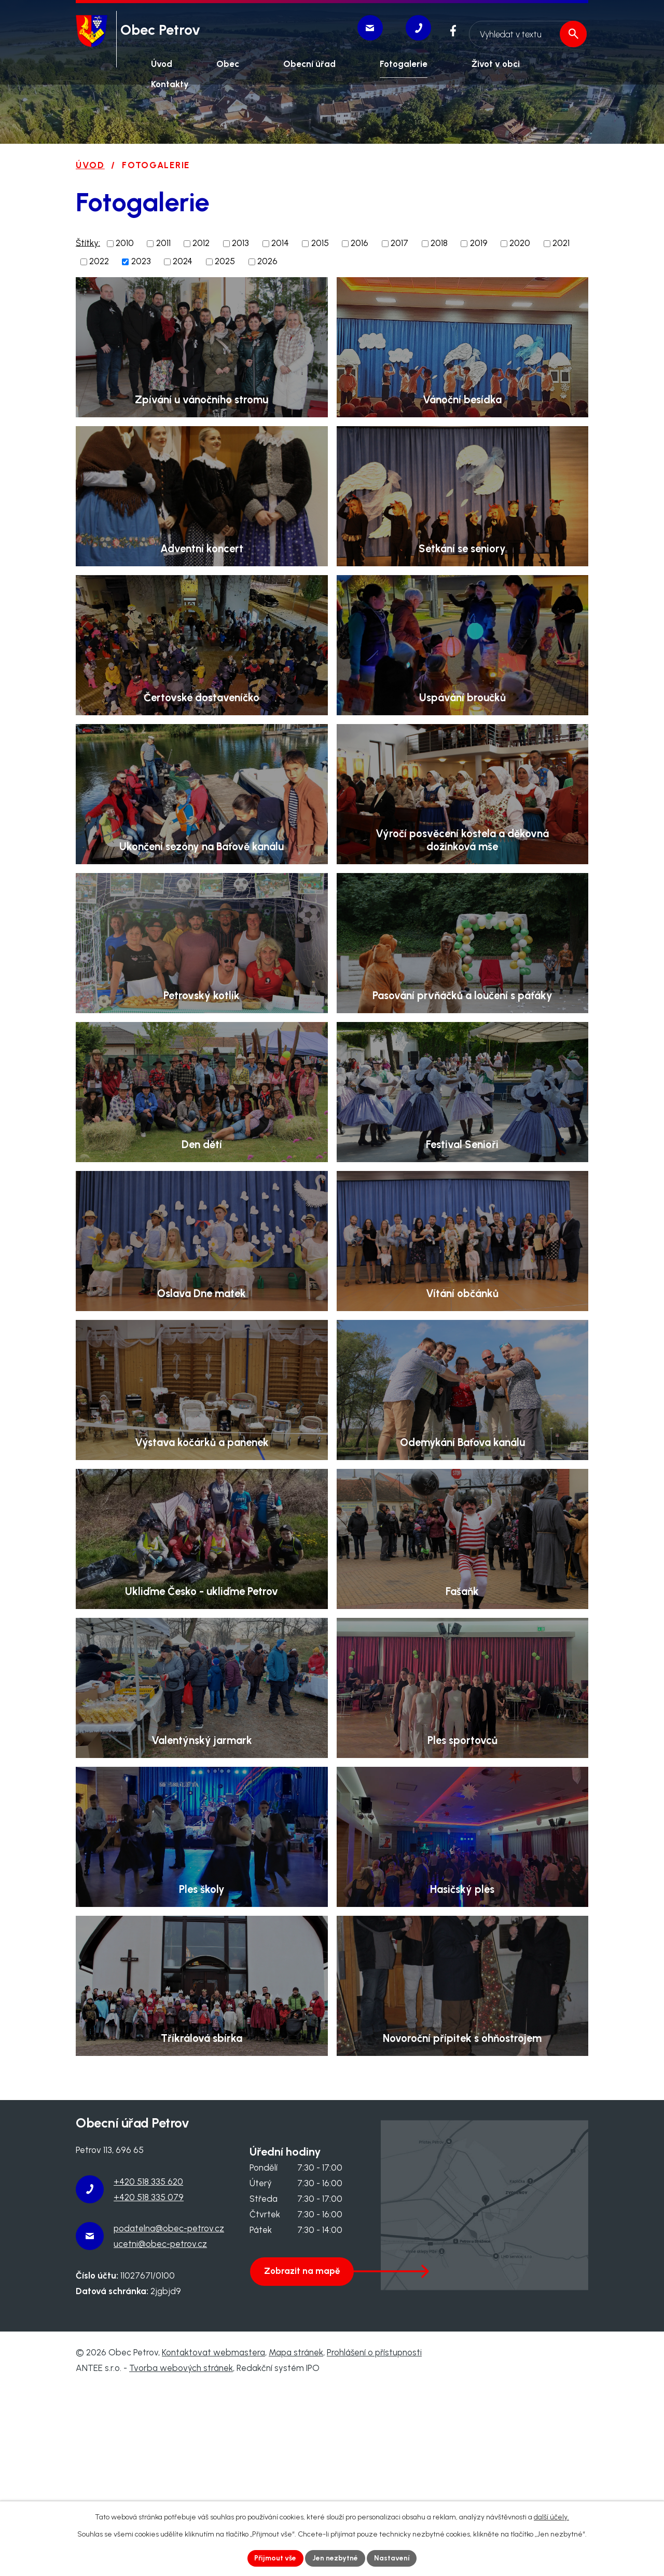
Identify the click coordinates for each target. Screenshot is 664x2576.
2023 (141, 261)
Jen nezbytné (335, 2558)
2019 (479, 243)
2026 (267, 261)
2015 (320, 243)
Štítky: (88, 242)
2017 (399, 243)
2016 (359, 243)
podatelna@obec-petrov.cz (169, 2415)
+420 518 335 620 (148, 2368)
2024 (182, 261)
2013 (240, 243)
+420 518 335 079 (149, 2384)
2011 (163, 243)
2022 (99, 261)
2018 (439, 243)
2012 (201, 243)
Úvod (90, 165)
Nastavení (392, 2558)
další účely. (551, 2517)
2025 (225, 261)
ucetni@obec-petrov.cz (160, 2430)
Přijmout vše (275, 2558)
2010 (125, 243)
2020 (519, 243)
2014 (280, 243)
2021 (561, 243)
